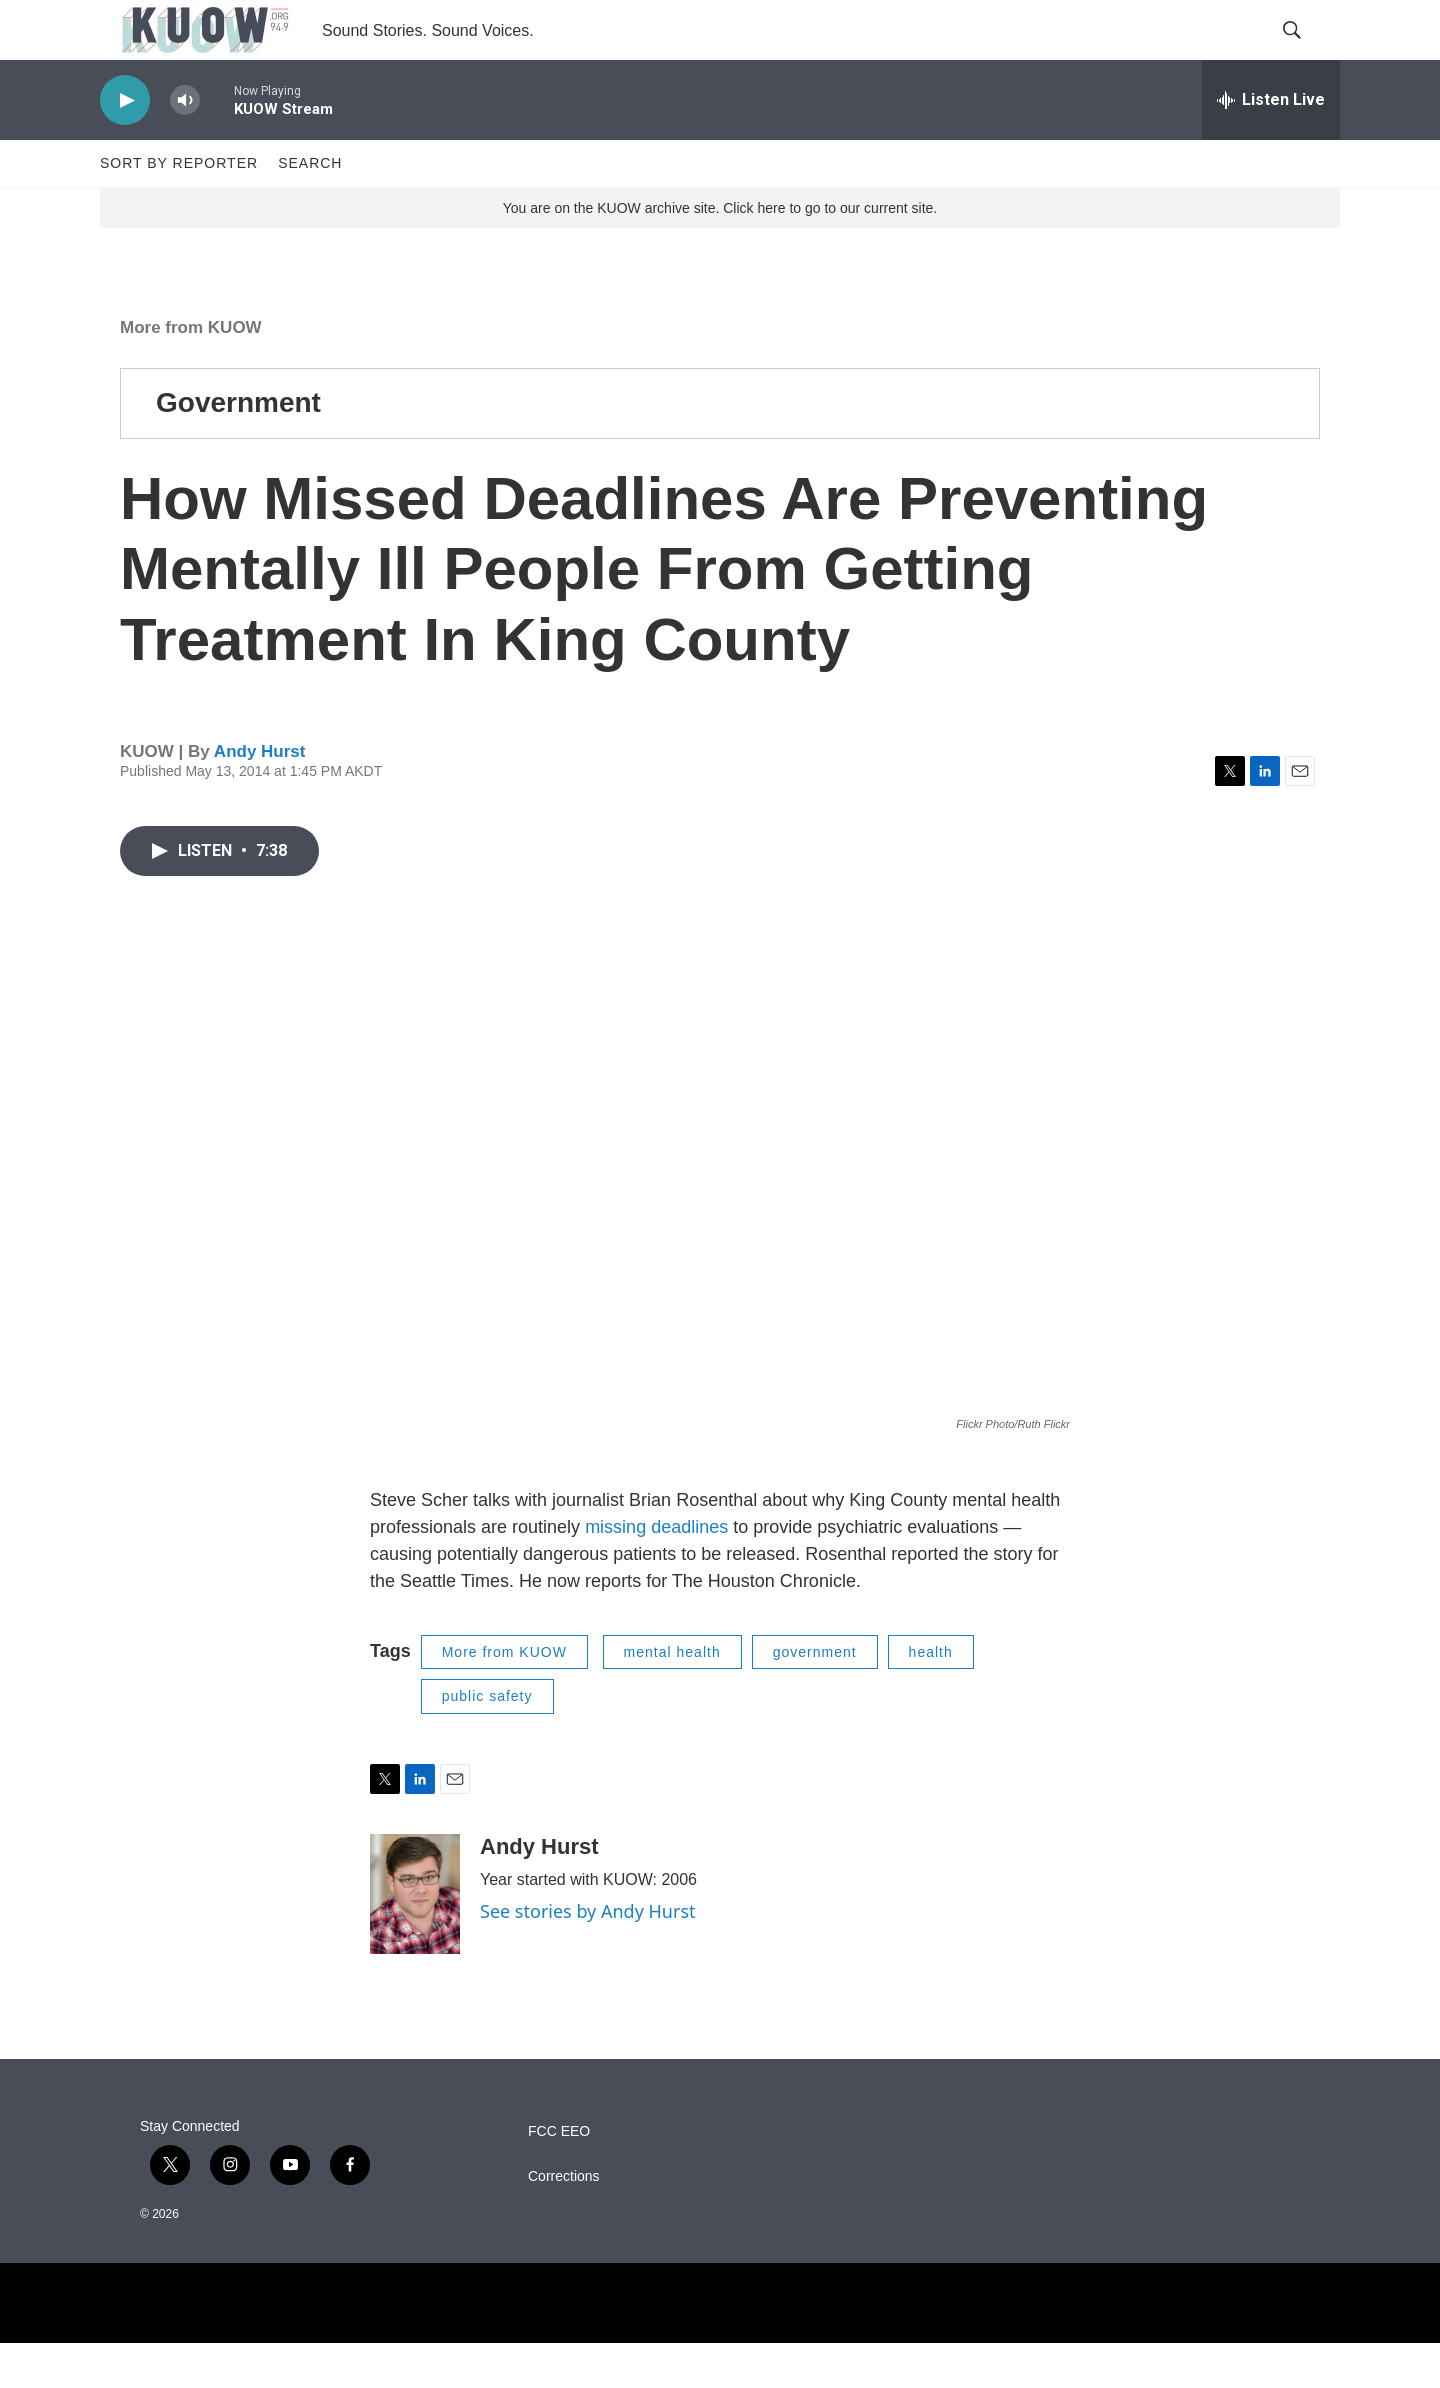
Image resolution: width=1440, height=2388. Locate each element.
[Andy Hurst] (415, 1939)
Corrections (564, 2221)
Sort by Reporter (179, 208)
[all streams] (1271, 145)
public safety (487, 1741)
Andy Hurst (260, 796)
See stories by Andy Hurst (588, 1956)
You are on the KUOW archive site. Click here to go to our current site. (720, 253)
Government (238, 447)
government (815, 1697)
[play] (125, 145)
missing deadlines (656, 1572)
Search (310, 208)
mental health (672, 1697)
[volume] (185, 145)
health (931, 1697)
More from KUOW (191, 372)
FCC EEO (559, 2176)
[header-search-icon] (1308, 53)
